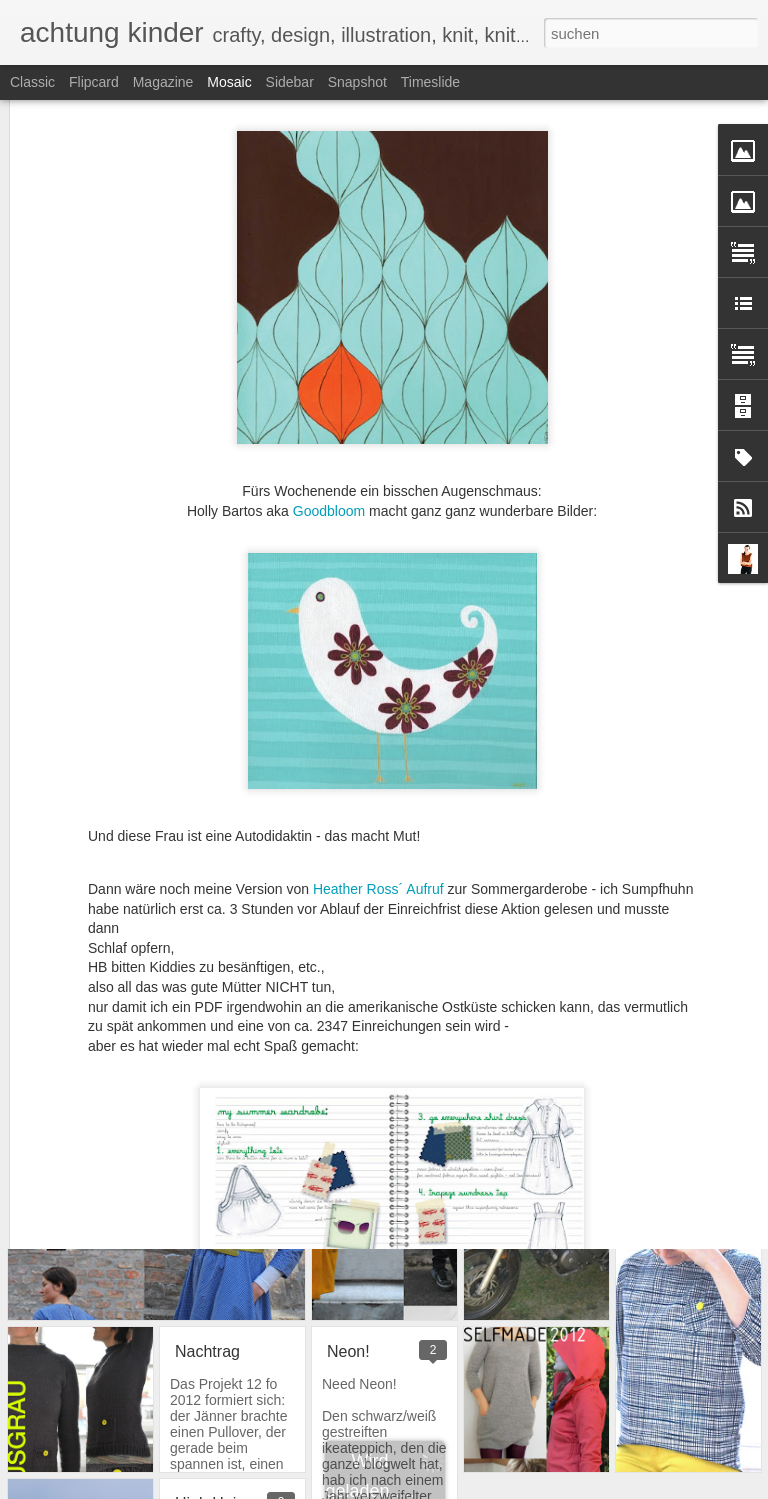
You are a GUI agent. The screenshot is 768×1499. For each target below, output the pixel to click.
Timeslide (430, 82)
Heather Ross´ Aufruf (380, 762)
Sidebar (290, 82)
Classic (32, 82)
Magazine (163, 82)
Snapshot (357, 82)
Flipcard (94, 82)
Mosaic (229, 82)
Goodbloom (329, 383)
